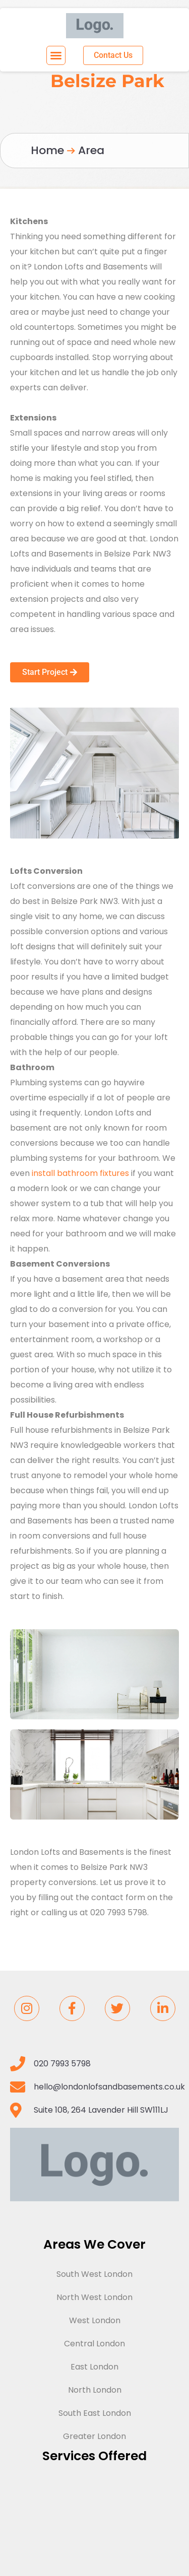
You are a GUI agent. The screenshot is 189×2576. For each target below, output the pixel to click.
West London (94, 2320)
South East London (94, 2413)
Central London (94, 2343)
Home (47, 150)
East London (94, 2367)
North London (94, 2390)
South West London (94, 2274)
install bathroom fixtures (80, 1173)
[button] (56, 55)
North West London (94, 2297)
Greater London (94, 2436)
